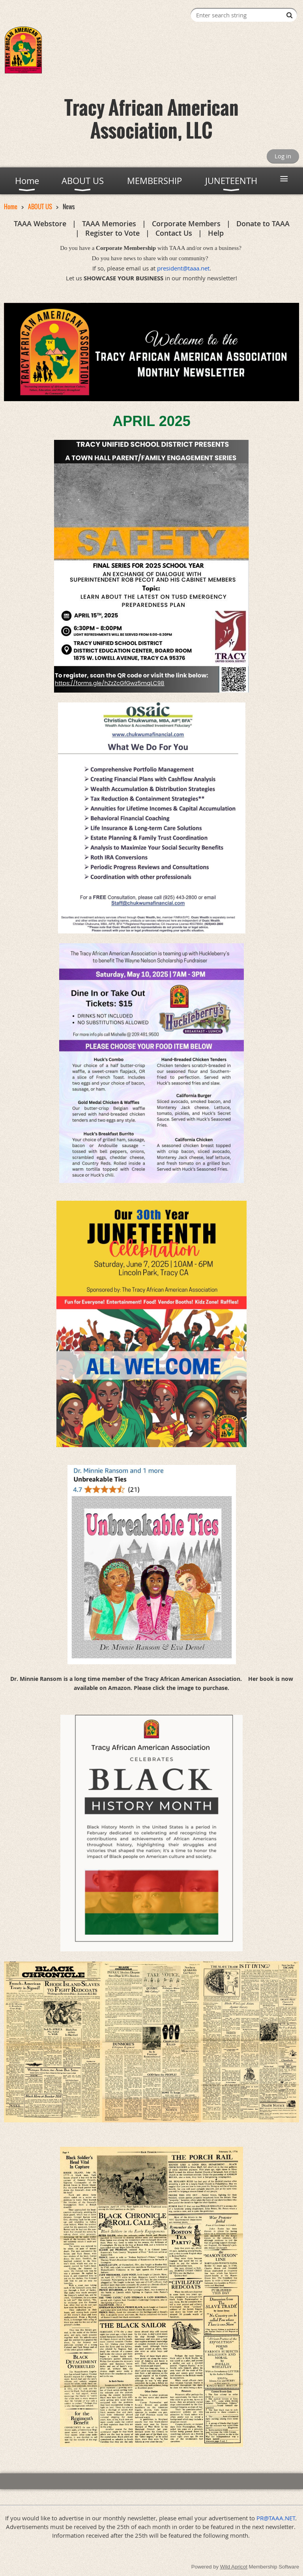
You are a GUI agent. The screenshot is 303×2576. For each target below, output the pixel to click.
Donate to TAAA (263, 223)
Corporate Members (186, 223)
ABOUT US (40, 206)
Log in (283, 156)
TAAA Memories (109, 223)
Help (216, 233)
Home (10, 206)
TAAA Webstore (40, 223)
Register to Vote (112, 233)
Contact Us (173, 233)
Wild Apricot (233, 2567)
